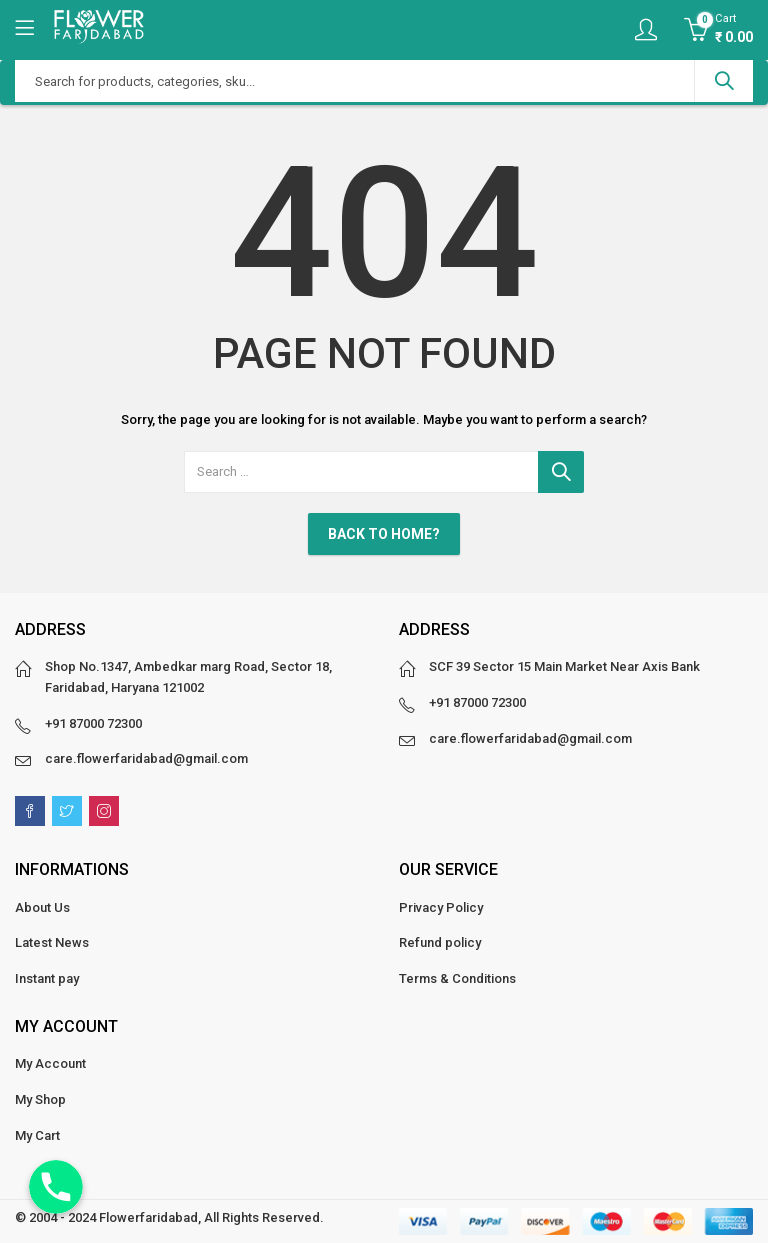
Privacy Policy (441, 907)
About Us (42, 907)
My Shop (40, 1099)
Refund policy (440, 942)
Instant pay (47, 978)
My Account (50, 1063)
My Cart (37, 1135)
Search (724, 81)
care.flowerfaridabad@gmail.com (146, 758)
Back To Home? (384, 534)
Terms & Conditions (457, 978)
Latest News (52, 942)
